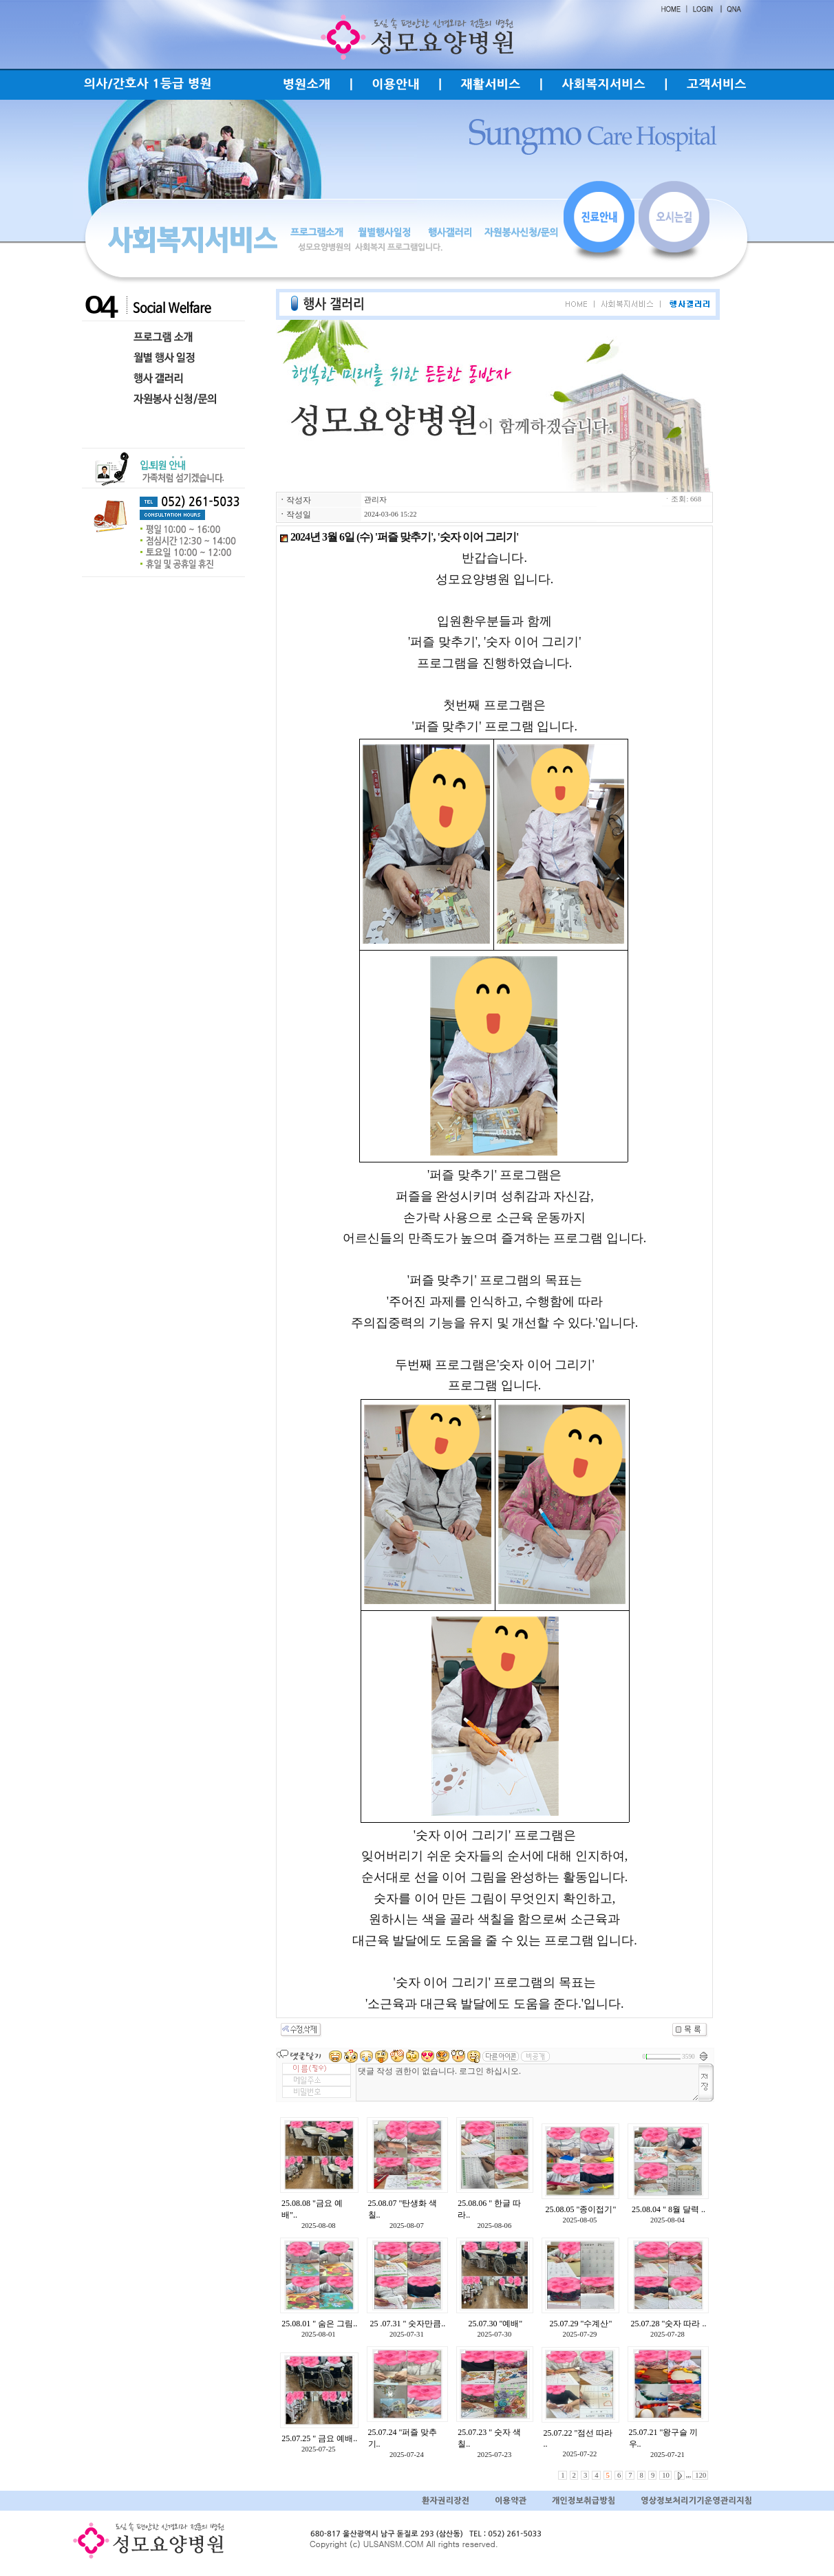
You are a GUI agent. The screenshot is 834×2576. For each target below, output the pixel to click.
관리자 (375, 500)
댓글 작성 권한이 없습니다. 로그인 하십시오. (527, 2082)
